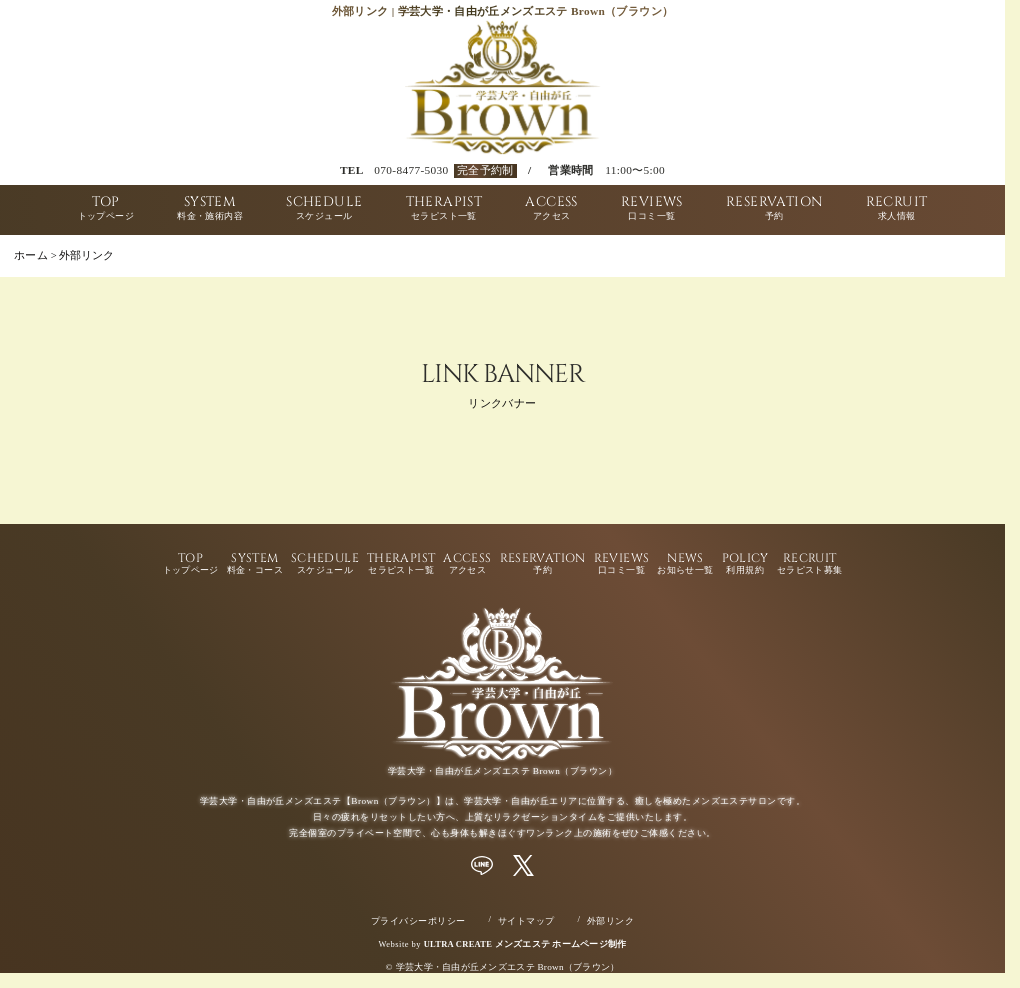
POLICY (745, 564)
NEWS (685, 564)
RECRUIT (897, 209)
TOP (106, 209)
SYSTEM (210, 209)
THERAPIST (444, 209)
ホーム (31, 255)
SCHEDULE (324, 209)
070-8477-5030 (411, 170)
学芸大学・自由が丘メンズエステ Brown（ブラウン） (508, 967)
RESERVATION (774, 209)
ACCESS (551, 209)
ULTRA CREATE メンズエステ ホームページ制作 (525, 944)
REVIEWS (652, 209)
